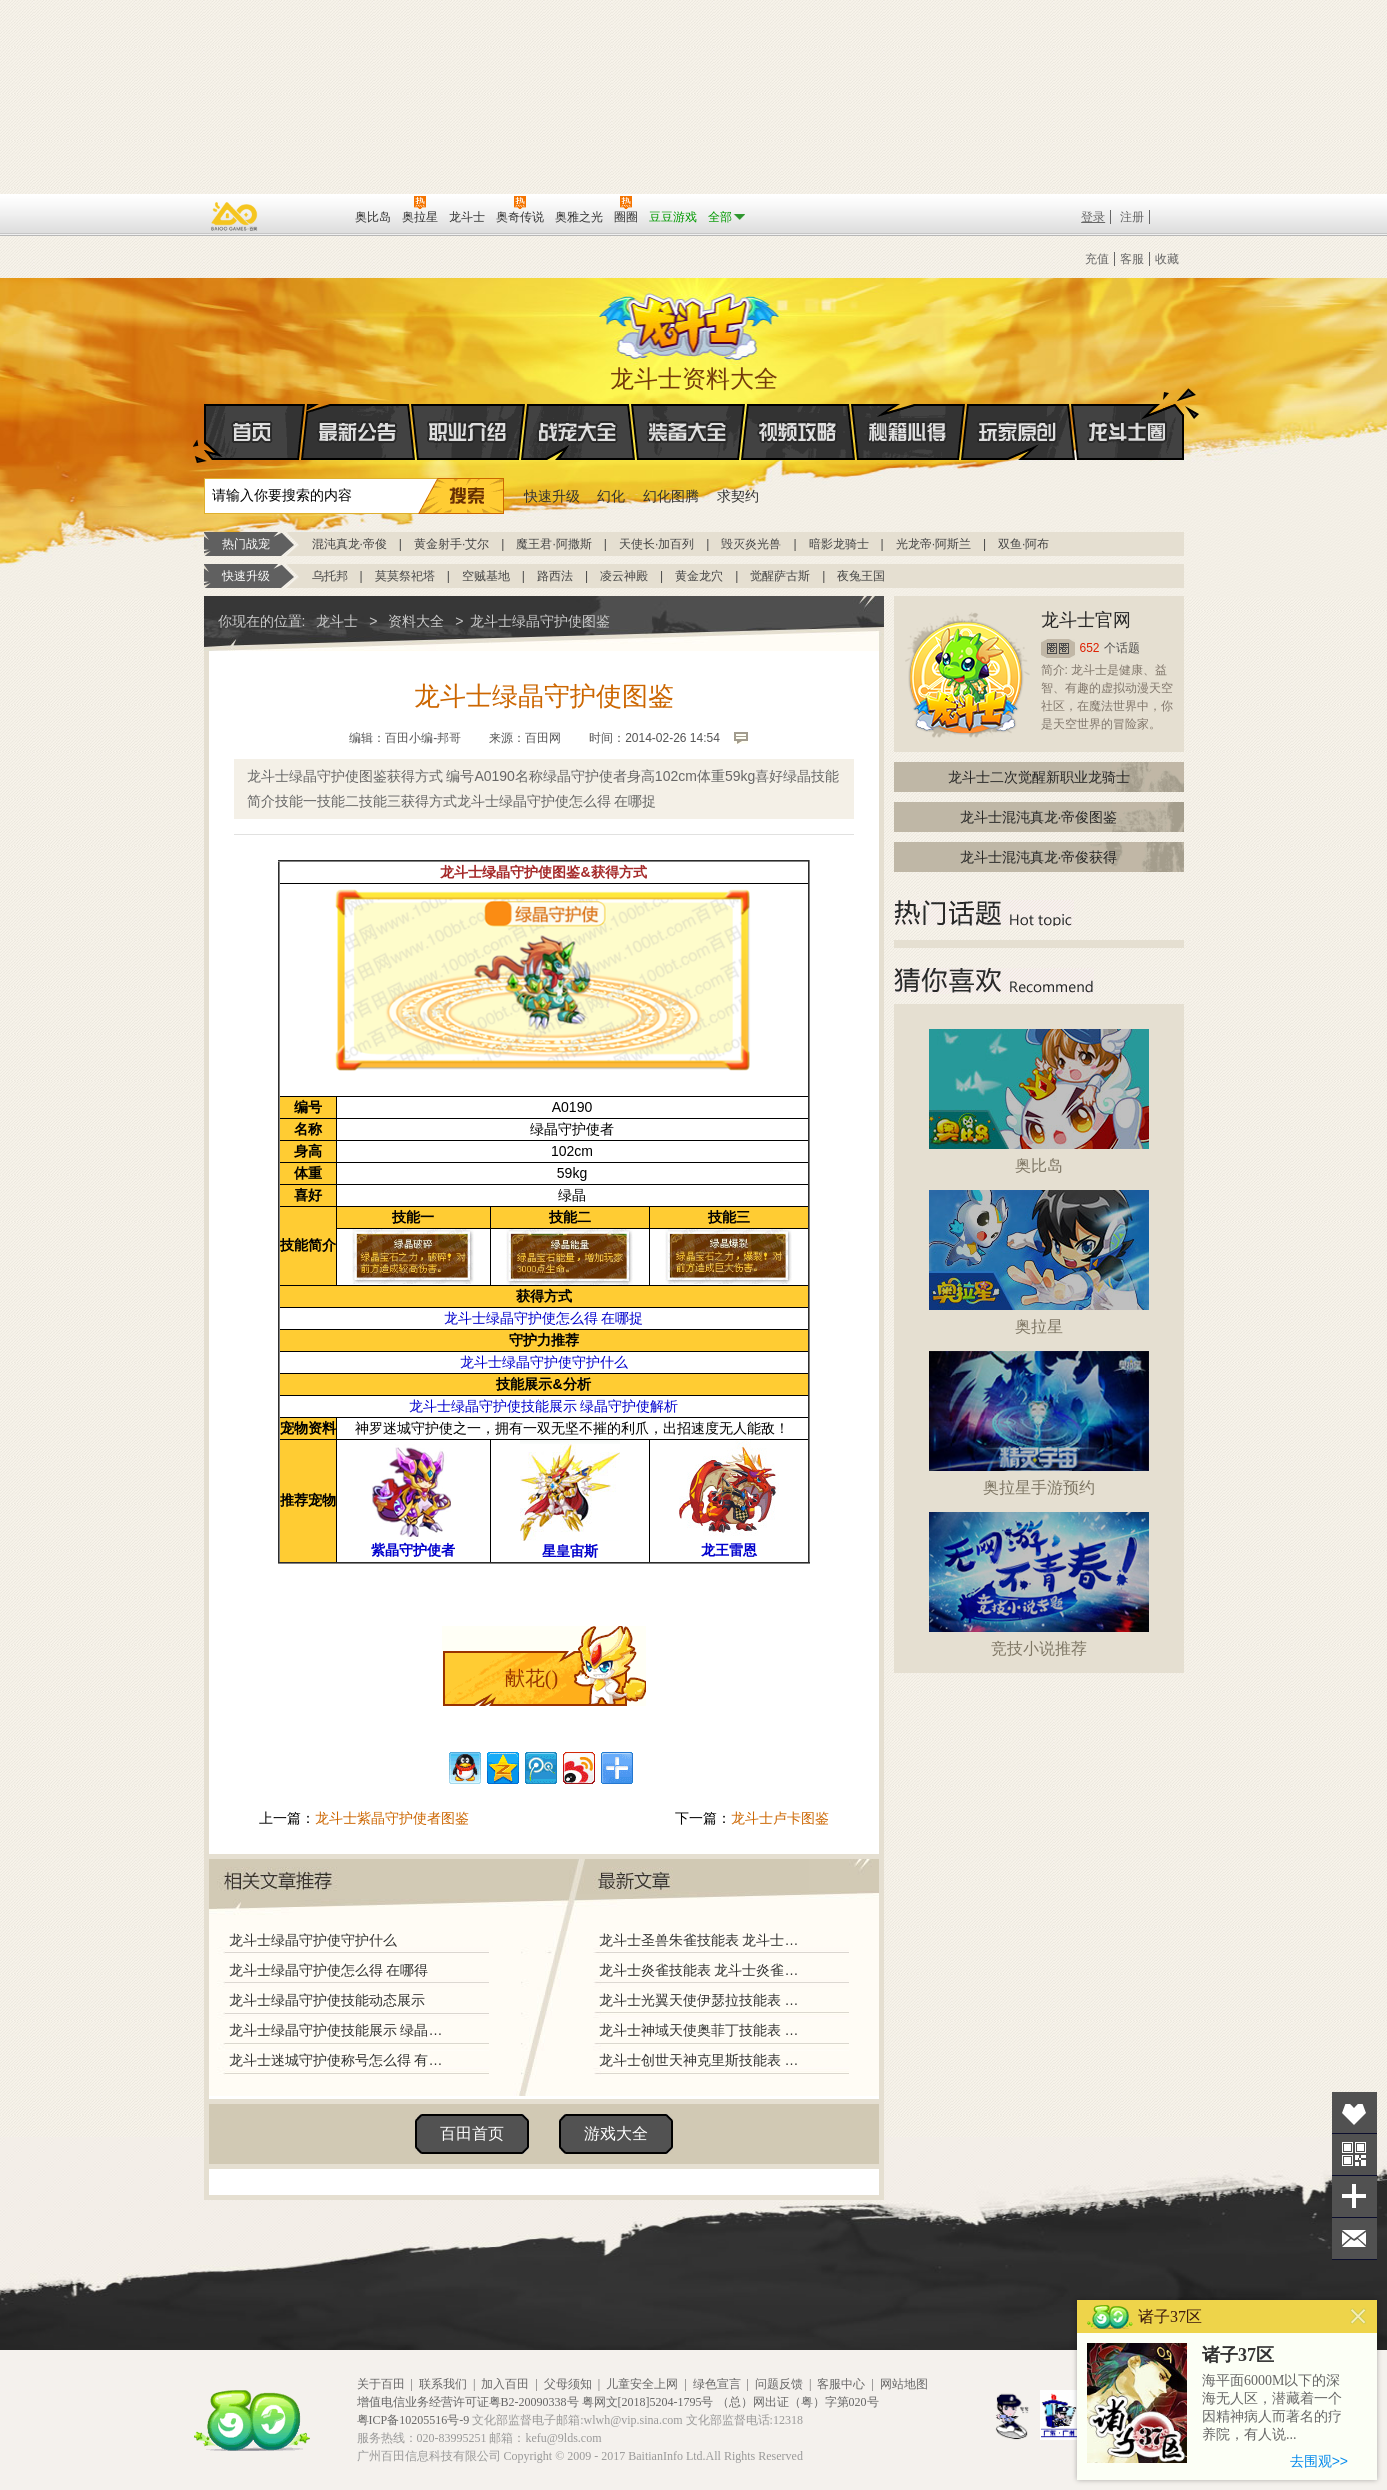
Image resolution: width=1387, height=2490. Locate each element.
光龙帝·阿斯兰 (933, 544)
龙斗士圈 (1127, 413)
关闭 (1358, 2316)
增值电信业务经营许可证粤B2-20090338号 (468, 2402)
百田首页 (472, 2133)
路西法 (555, 576)
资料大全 (416, 621)
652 (1090, 648)
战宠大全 (578, 432)
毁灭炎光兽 (751, 544)
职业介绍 (468, 432)
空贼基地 (486, 576)
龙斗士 (691, 322)
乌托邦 (330, 576)
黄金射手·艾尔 (451, 544)
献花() (531, 1678)
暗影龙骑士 (839, 544)
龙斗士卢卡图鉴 (780, 1818)
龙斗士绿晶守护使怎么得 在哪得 (329, 1970)
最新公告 (358, 432)
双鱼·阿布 (1023, 544)
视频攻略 (798, 432)
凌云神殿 (624, 576)
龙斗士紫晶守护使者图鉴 (392, 1818)
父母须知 (568, 2384)
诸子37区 (1238, 2355)
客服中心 (841, 2384)
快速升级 (552, 496)
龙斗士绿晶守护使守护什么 (313, 1940)
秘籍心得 (908, 432)
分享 (1354, 2196)
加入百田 (505, 2384)
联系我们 (443, 2384)
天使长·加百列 (656, 544)
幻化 (611, 496)
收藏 (1167, 259)
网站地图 (904, 2384)
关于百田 (381, 2384)
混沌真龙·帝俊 (349, 544)
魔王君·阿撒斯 (553, 544)
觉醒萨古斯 (780, 576)
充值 (1097, 259)
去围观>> (1319, 2461)
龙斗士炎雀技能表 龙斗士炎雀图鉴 (703, 1970)
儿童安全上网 (642, 2384)
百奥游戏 (235, 216)
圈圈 (1058, 648)
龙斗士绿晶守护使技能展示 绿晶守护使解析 (341, 2030)
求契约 (738, 496)
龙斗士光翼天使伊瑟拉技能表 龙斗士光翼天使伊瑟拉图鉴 (703, 2000)
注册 (1132, 217)
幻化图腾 (671, 496)
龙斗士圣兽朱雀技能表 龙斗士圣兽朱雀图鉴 (703, 1940)
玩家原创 (1018, 432)
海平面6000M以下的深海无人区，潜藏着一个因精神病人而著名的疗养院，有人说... (1272, 2407)
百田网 (310, 215)
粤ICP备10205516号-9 (413, 2420)
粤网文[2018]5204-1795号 (648, 2402)
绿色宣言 (717, 2384)
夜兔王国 (861, 576)
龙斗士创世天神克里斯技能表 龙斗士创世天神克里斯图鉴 (703, 2060)
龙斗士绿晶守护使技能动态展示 (327, 2000)
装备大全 (688, 432)
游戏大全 (616, 2133)
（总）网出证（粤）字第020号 (798, 2402)
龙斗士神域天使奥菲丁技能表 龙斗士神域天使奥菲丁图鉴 (703, 2030)
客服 (1132, 259)
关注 (1354, 2154)
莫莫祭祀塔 (405, 576)
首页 (205, 433)
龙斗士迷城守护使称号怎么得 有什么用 (341, 2060)
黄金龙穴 (699, 576)
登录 (1093, 217)
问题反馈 (779, 2384)
